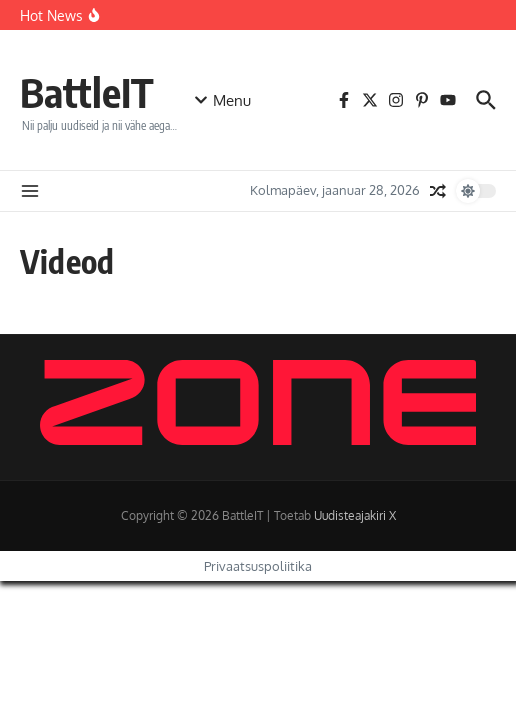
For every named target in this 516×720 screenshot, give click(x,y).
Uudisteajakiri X (355, 515)
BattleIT (87, 92)
